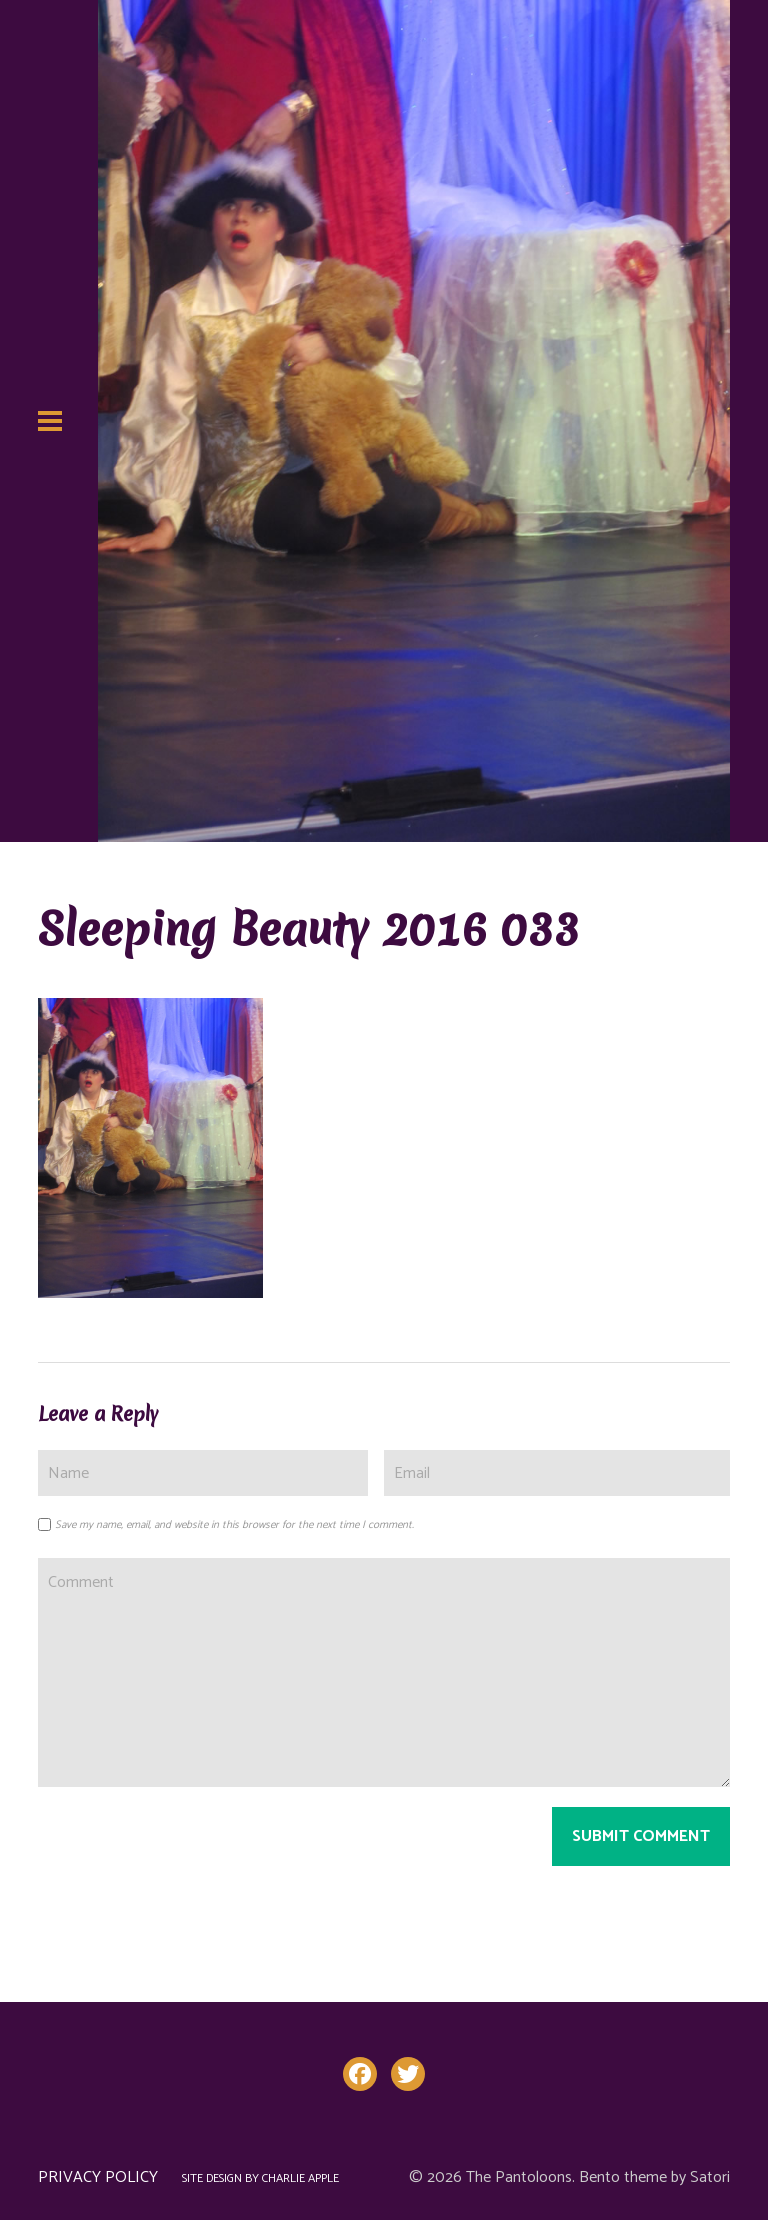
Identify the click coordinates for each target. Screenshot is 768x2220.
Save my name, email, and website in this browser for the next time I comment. (234, 1525)
